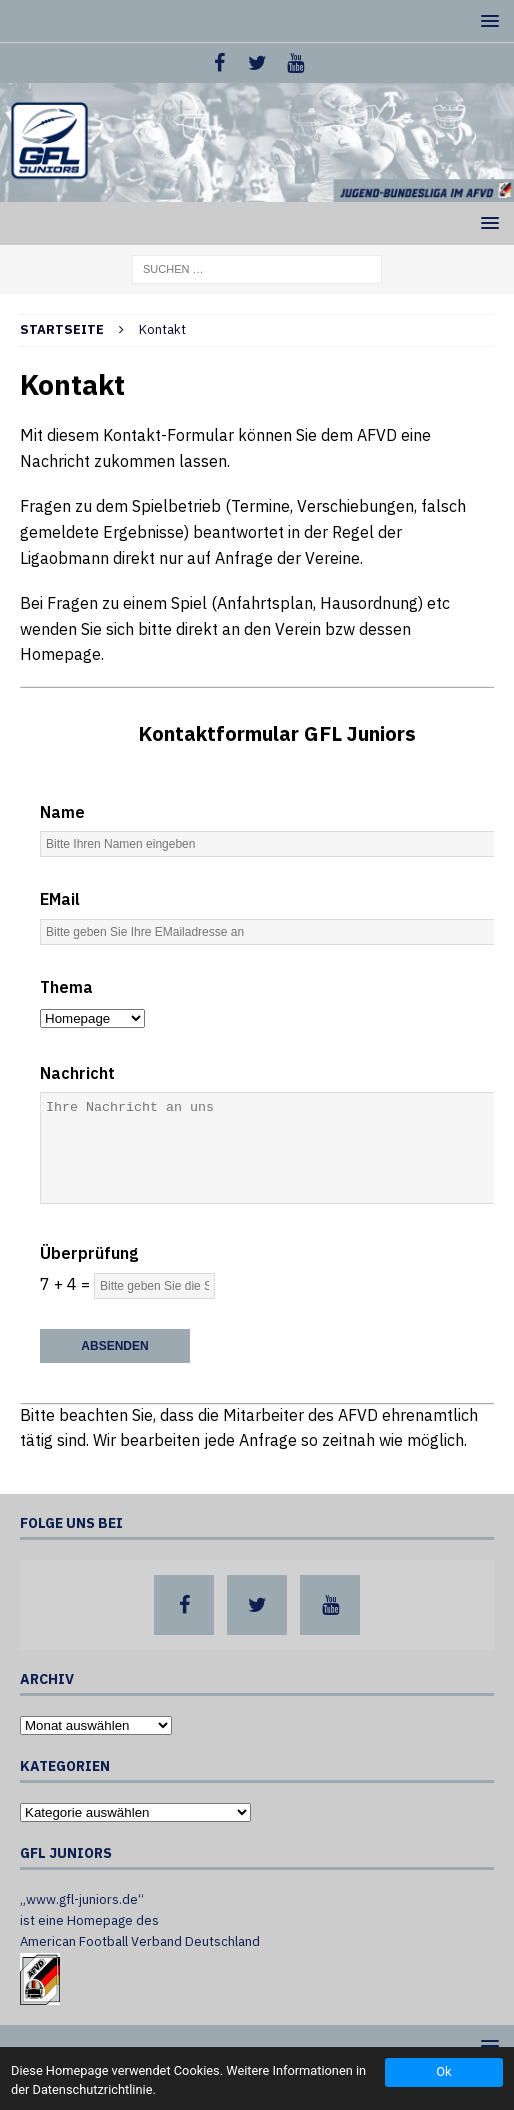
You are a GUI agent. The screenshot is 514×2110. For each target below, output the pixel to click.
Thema (66, 987)
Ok (443, 2071)
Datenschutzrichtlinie (93, 2089)
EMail (60, 899)
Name (62, 812)
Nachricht (77, 1073)
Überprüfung (89, 1253)
